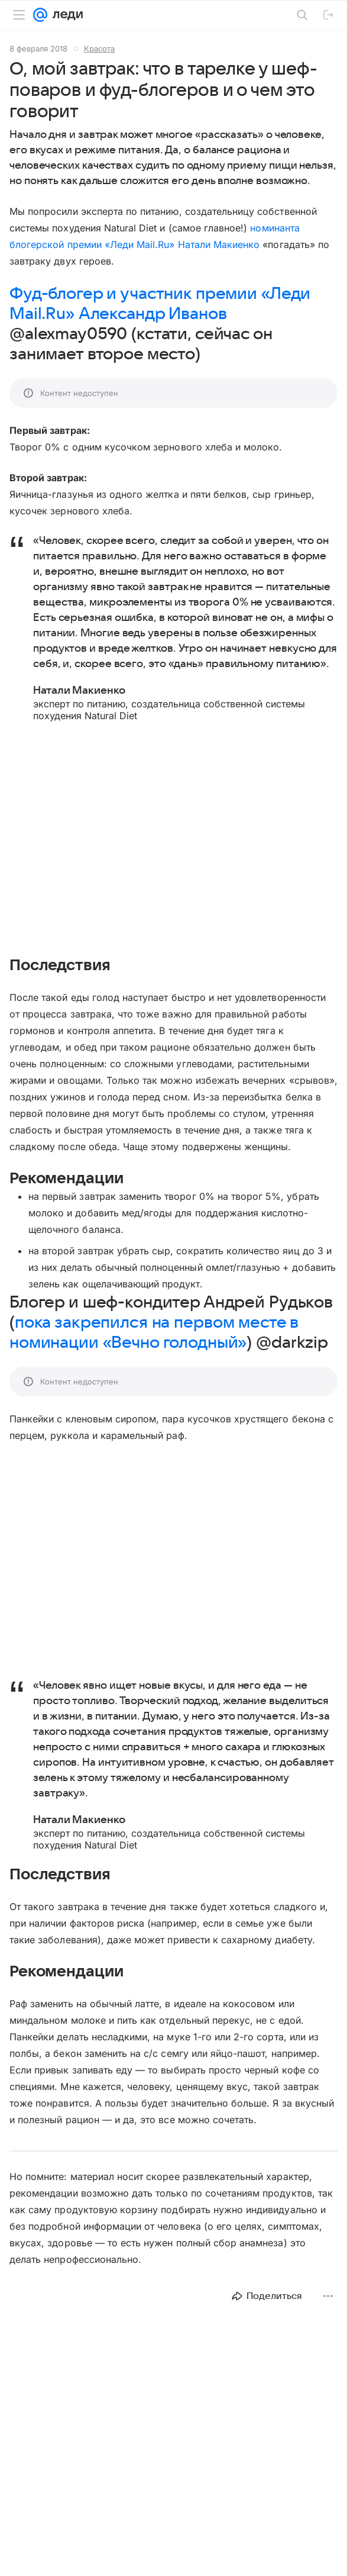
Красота (99, 48)
